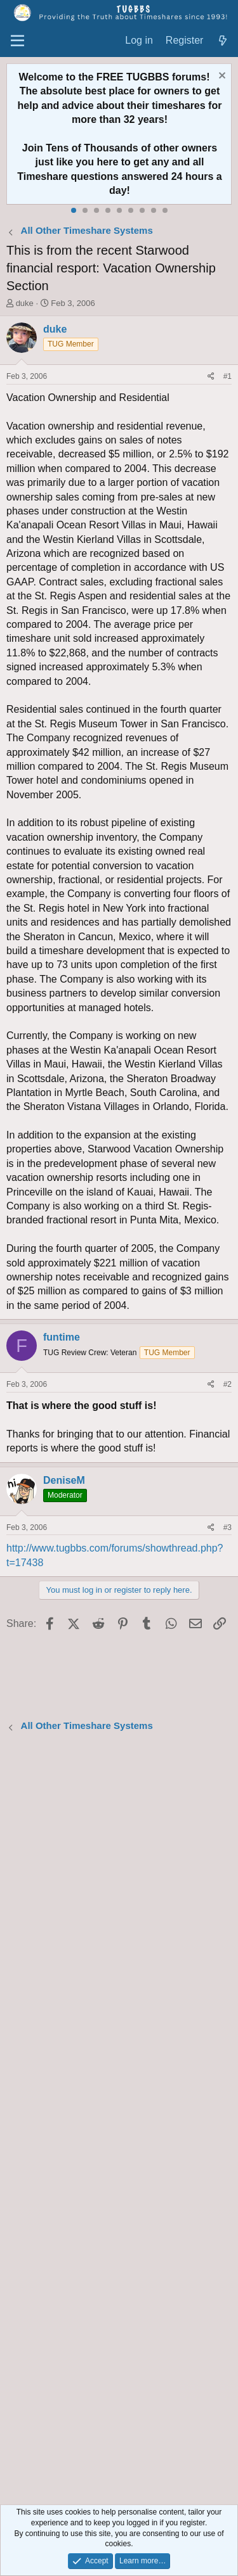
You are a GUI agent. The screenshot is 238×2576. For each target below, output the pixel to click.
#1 (227, 376)
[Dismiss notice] (220, 77)
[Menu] (17, 41)
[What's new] (222, 41)
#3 (227, 1527)
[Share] (211, 376)
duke (25, 303)
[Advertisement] (119, 2120)
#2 (227, 1384)
